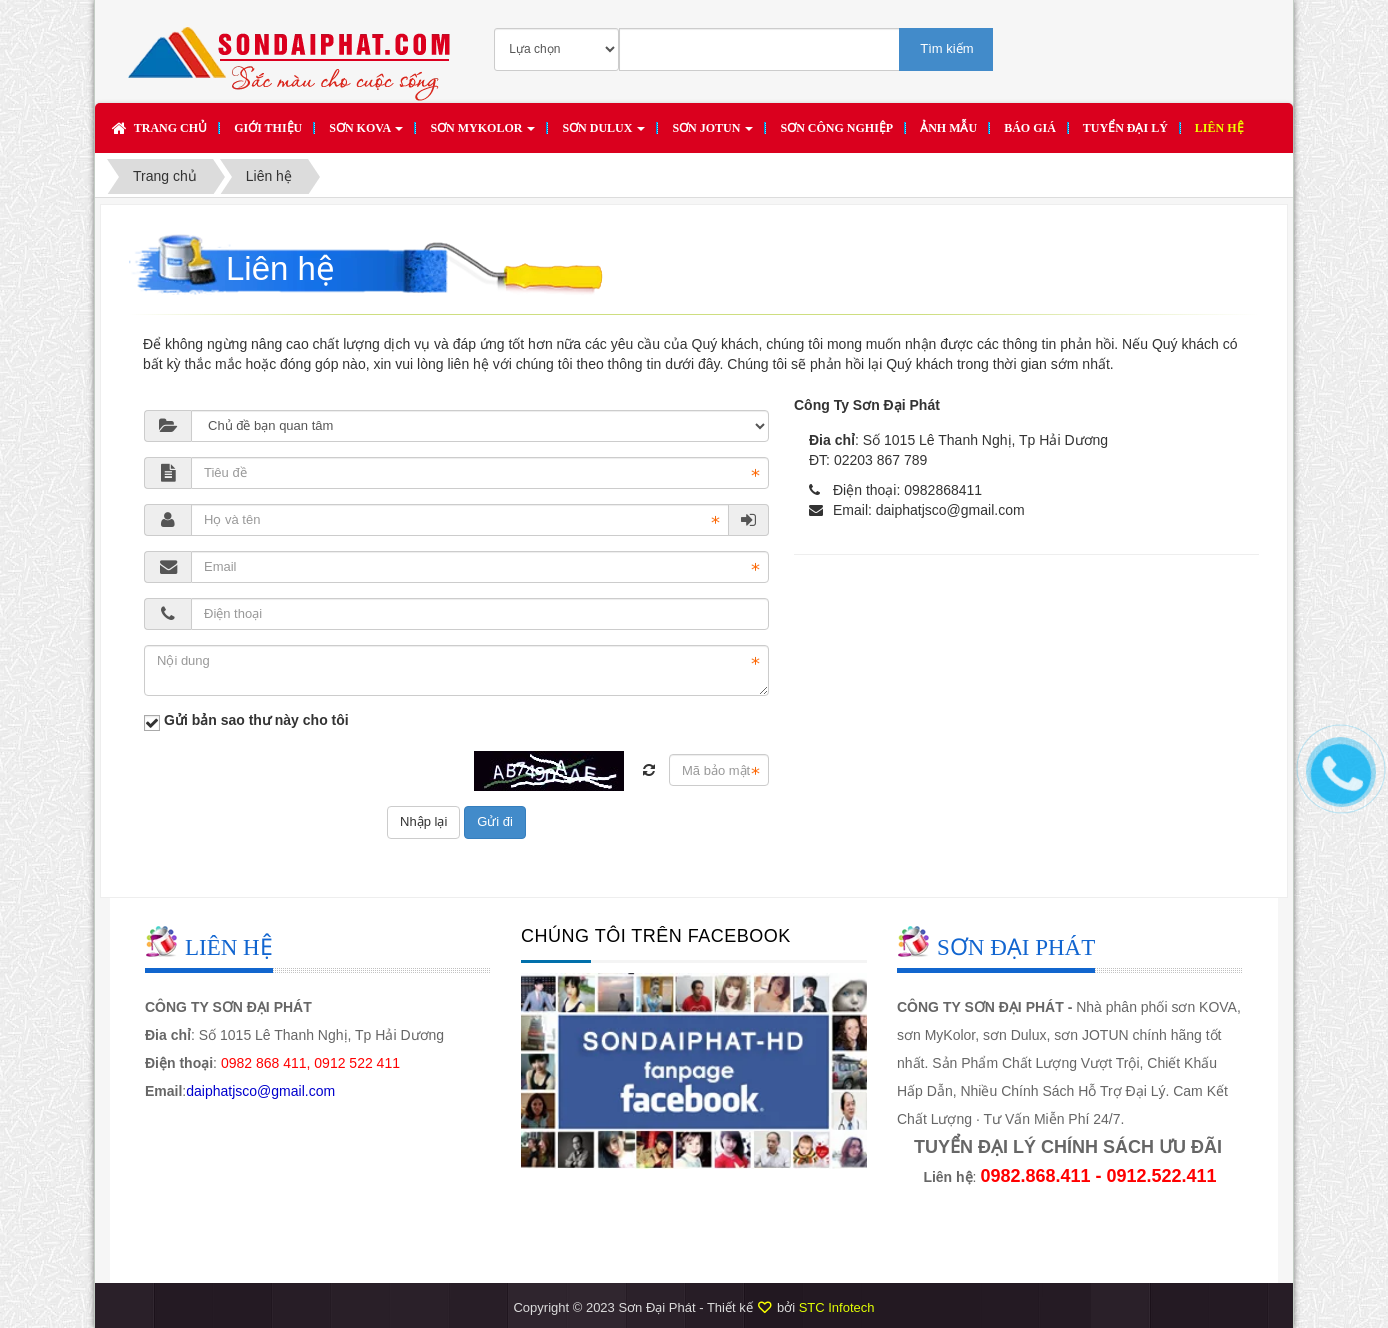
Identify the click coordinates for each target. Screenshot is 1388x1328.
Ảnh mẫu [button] (948, 128)
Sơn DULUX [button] (603, 134)
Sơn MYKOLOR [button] (482, 134)
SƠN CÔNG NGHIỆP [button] (836, 128)
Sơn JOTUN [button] (712, 134)
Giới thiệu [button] (268, 128)
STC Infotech (837, 1307)
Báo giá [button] (1030, 128)
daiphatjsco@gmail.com (950, 510)
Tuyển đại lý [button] (1125, 128)
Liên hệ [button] (1219, 128)
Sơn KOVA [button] (366, 134)
